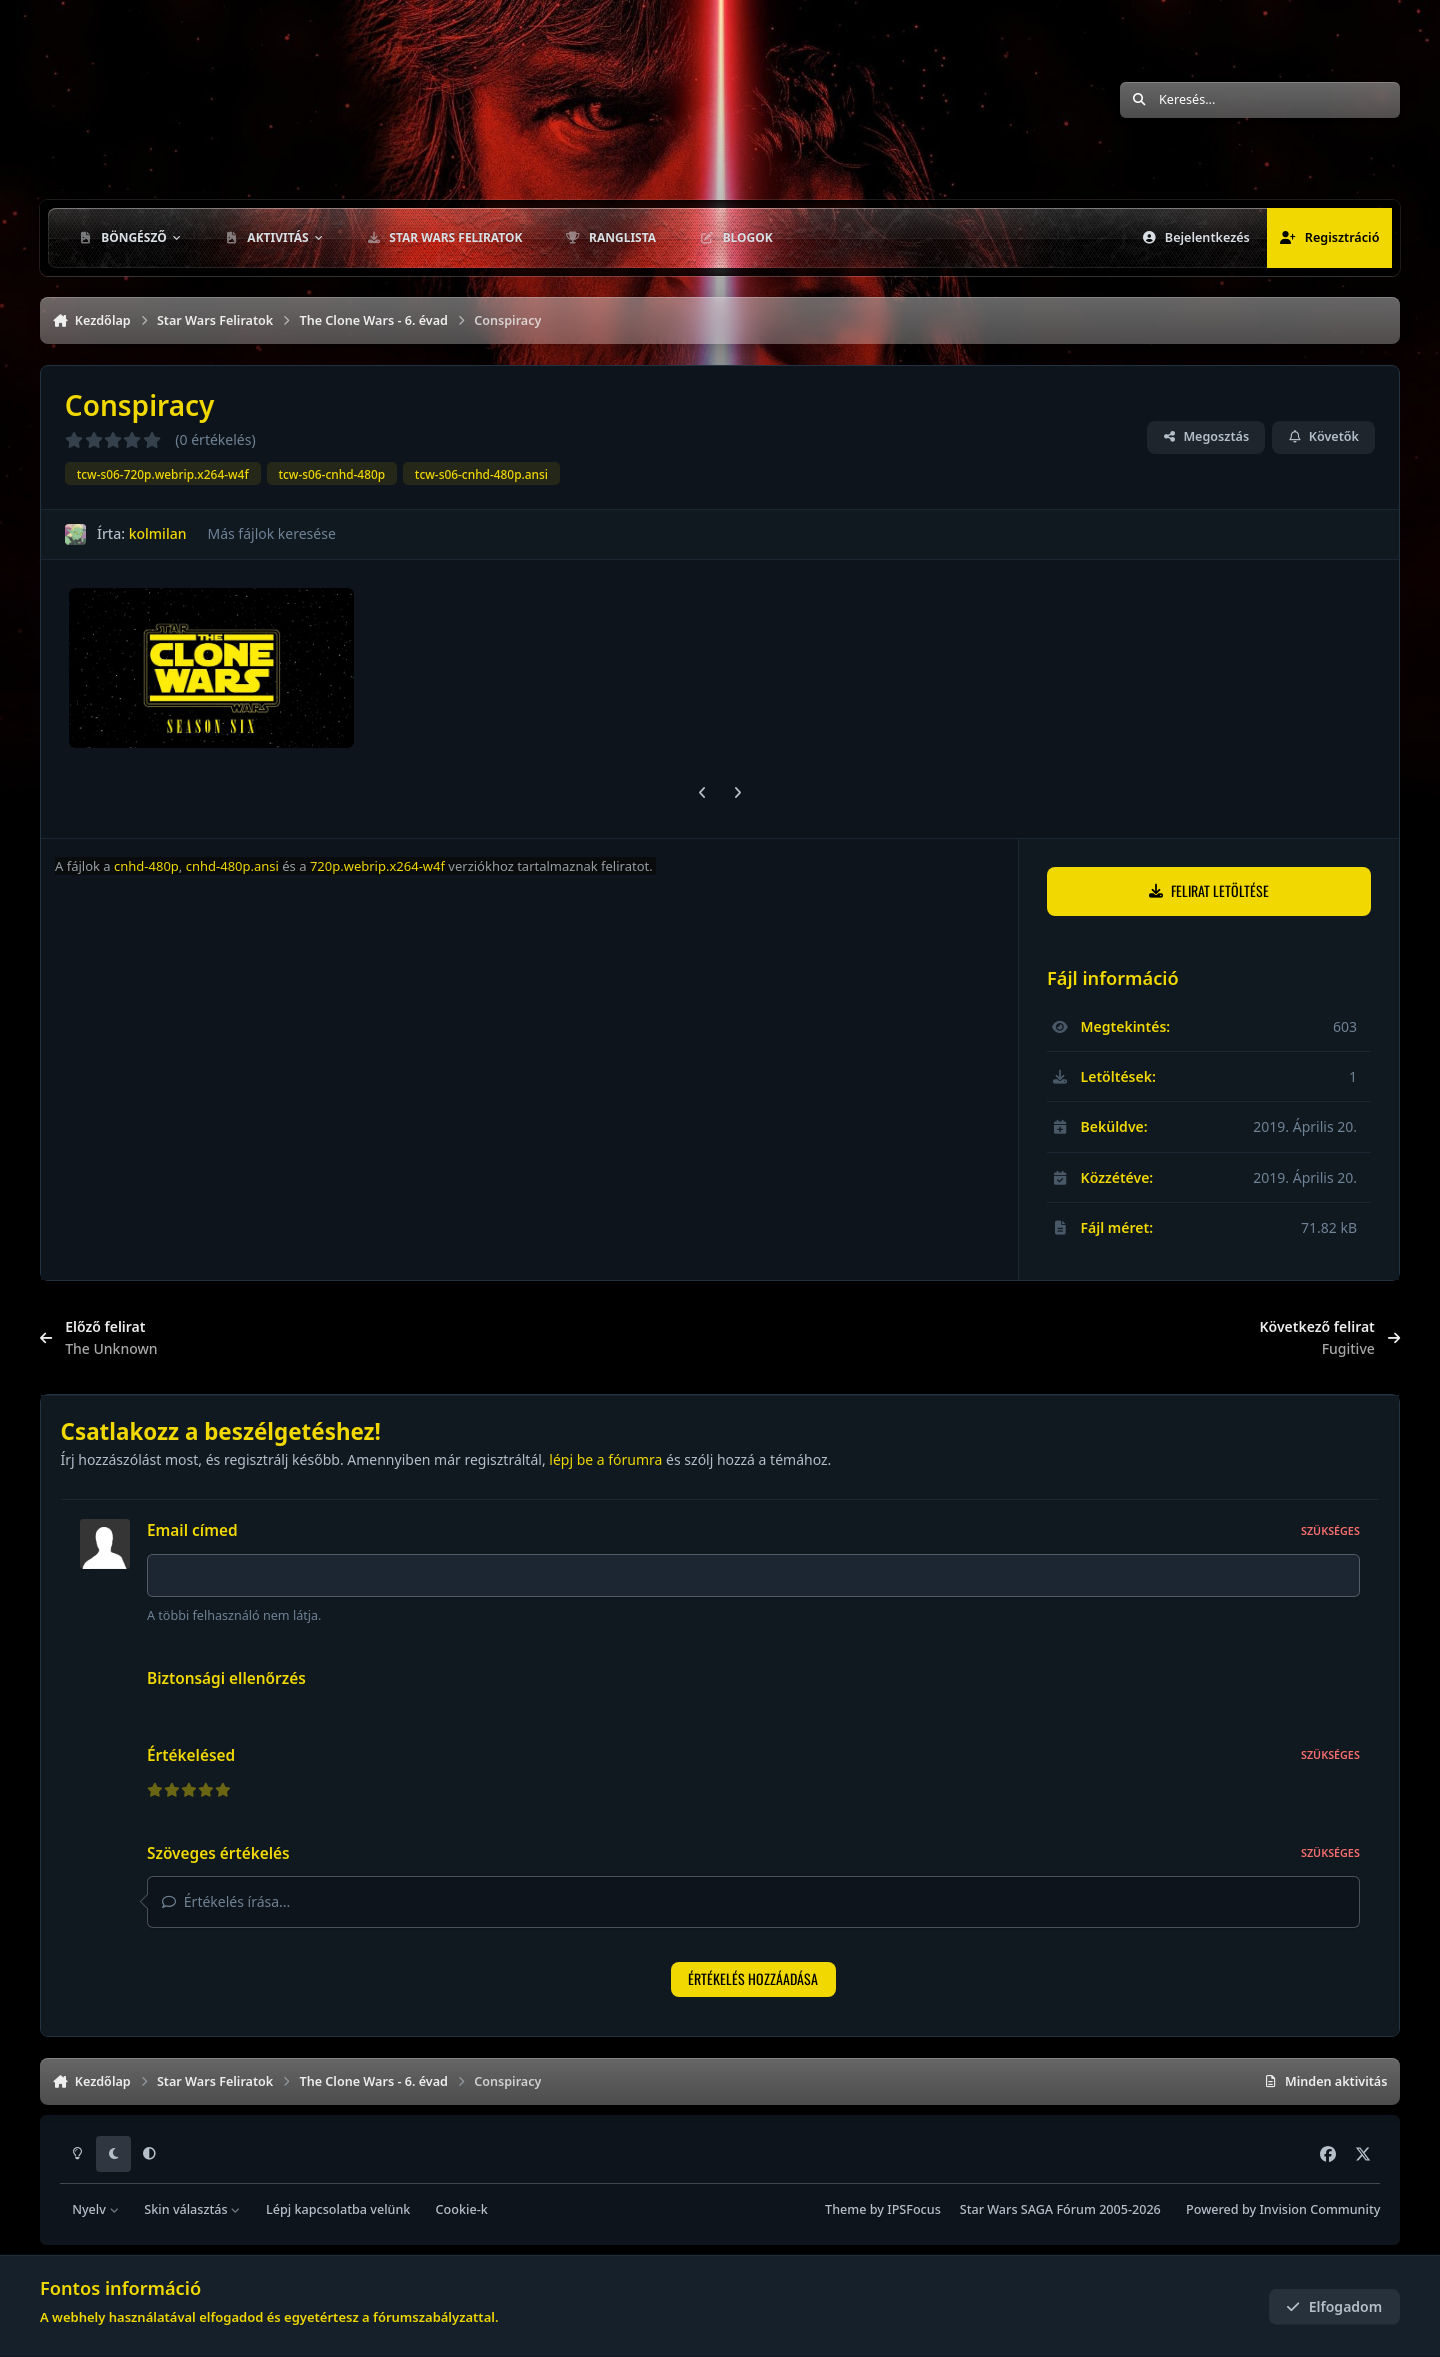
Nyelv (95, 2209)
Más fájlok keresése (271, 533)
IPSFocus (914, 2209)
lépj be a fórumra (605, 1459)
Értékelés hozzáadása (753, 1978)
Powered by (1283, 2209)
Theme (845, 2209)
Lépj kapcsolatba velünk (338, 2209)
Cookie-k (462, 2209)
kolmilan (158, 533)
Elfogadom (1334, 2306)
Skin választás (192, 2209)
